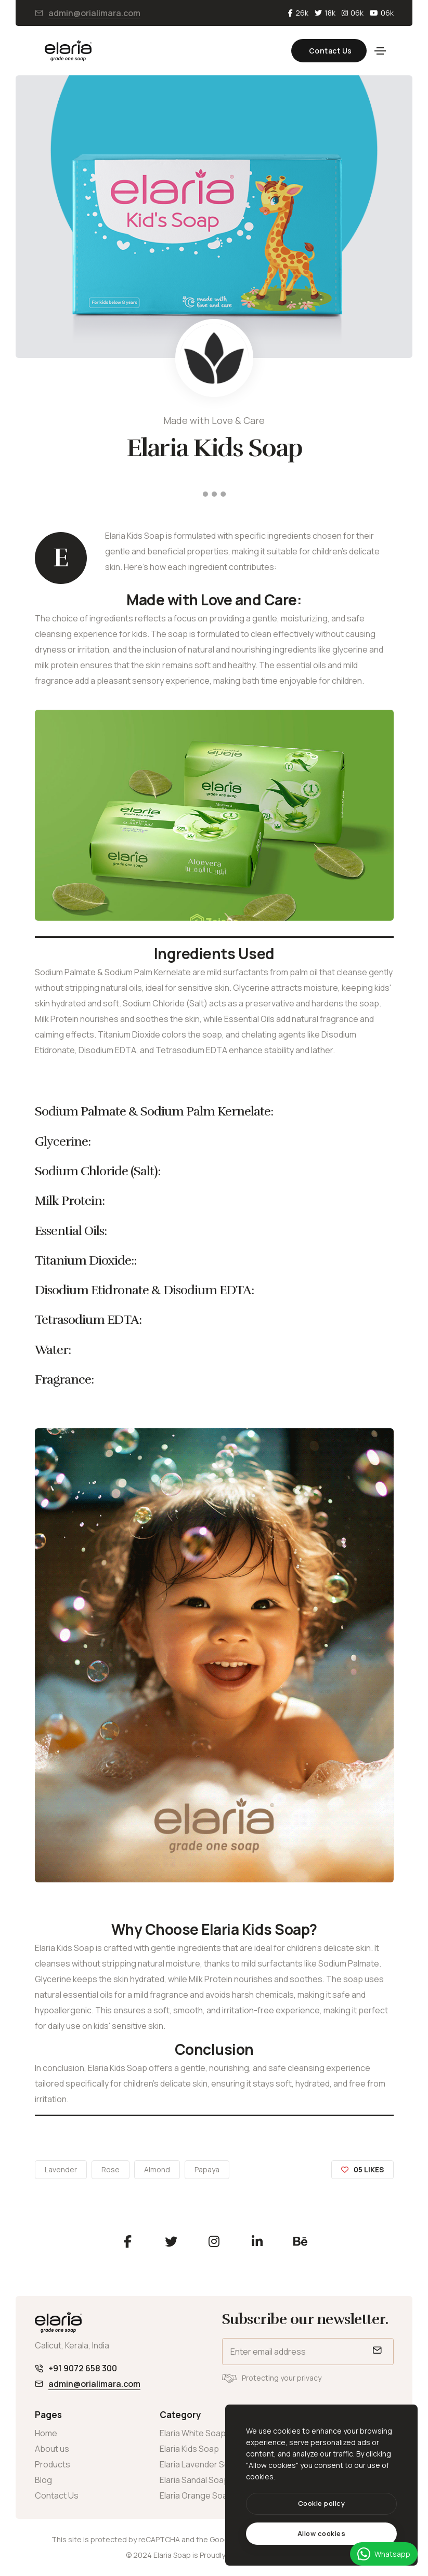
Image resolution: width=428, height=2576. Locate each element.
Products (52, 2464)
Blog (43, 2480)
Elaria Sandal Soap (194, 2480)
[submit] (376, 2351)
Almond (157, 2169)
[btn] (321, 2504)
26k (298, 13)
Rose (110, 2169)
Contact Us (321, 50)
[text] (321, 2533)
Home (46, 2433)
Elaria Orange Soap (196, 2495)
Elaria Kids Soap (189, 2448)
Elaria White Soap (193, 2433)
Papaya (206, 2169)
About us (52, 2448)
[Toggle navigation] (380, 51)
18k (325, 13)
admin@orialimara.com (94, 13)
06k (353, 13)
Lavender (61, 2169)
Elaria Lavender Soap (199, 2464)
